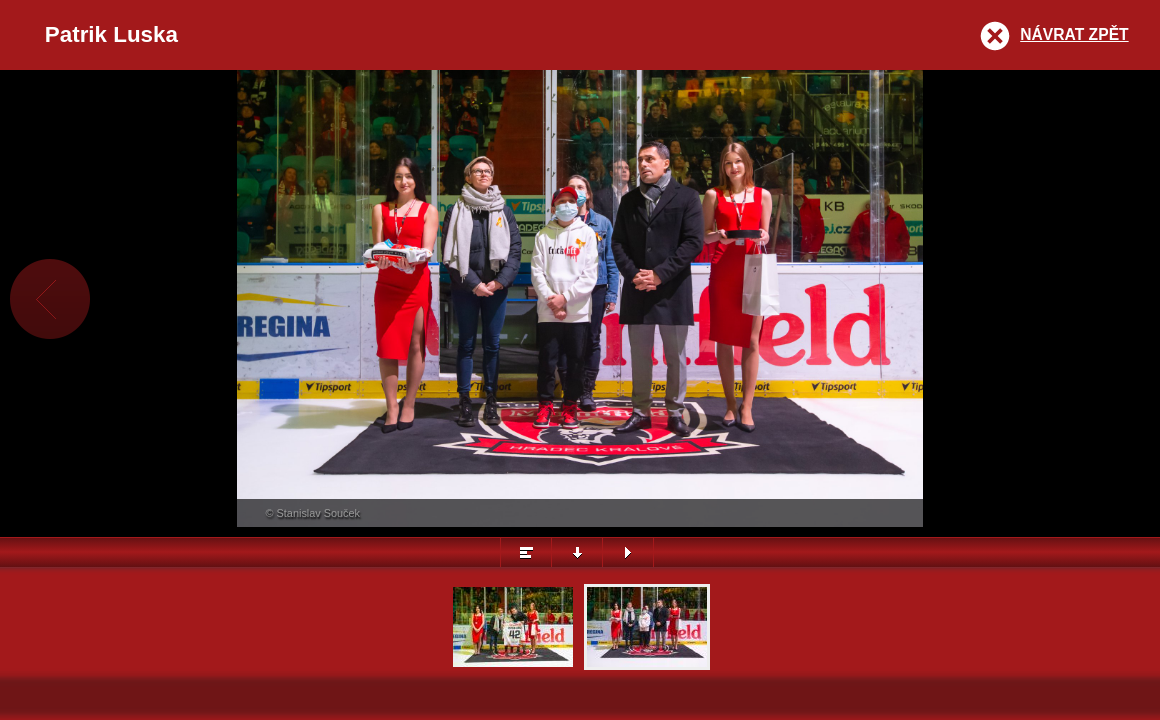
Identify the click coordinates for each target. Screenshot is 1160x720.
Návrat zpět (1074, 34)
